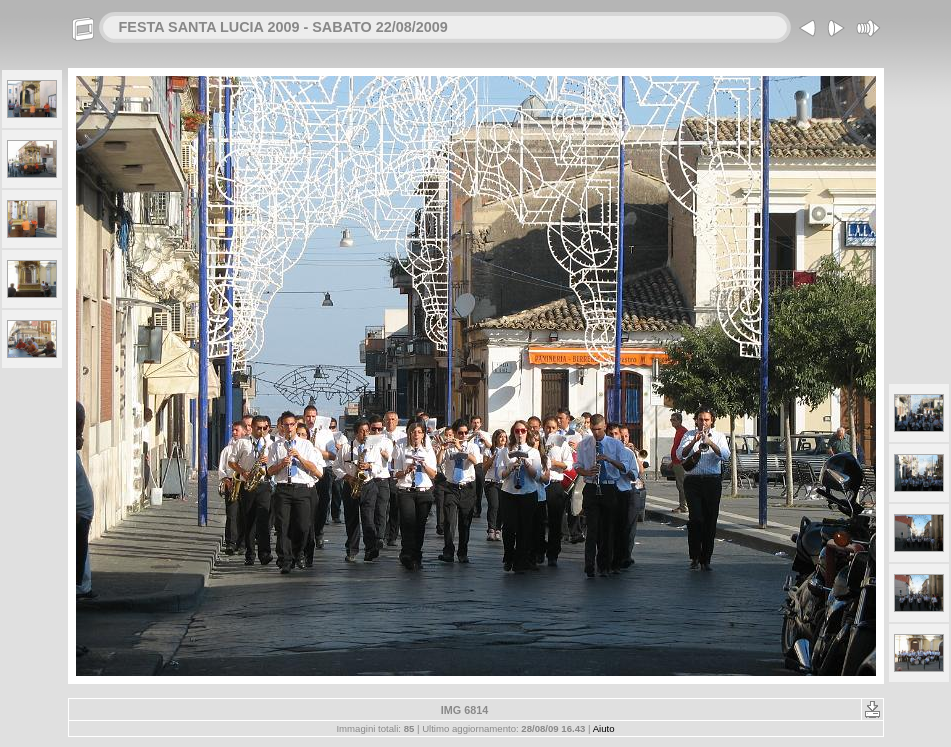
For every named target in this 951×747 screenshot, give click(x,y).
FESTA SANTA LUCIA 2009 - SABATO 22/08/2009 (283, 27)
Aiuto (604, 728)
